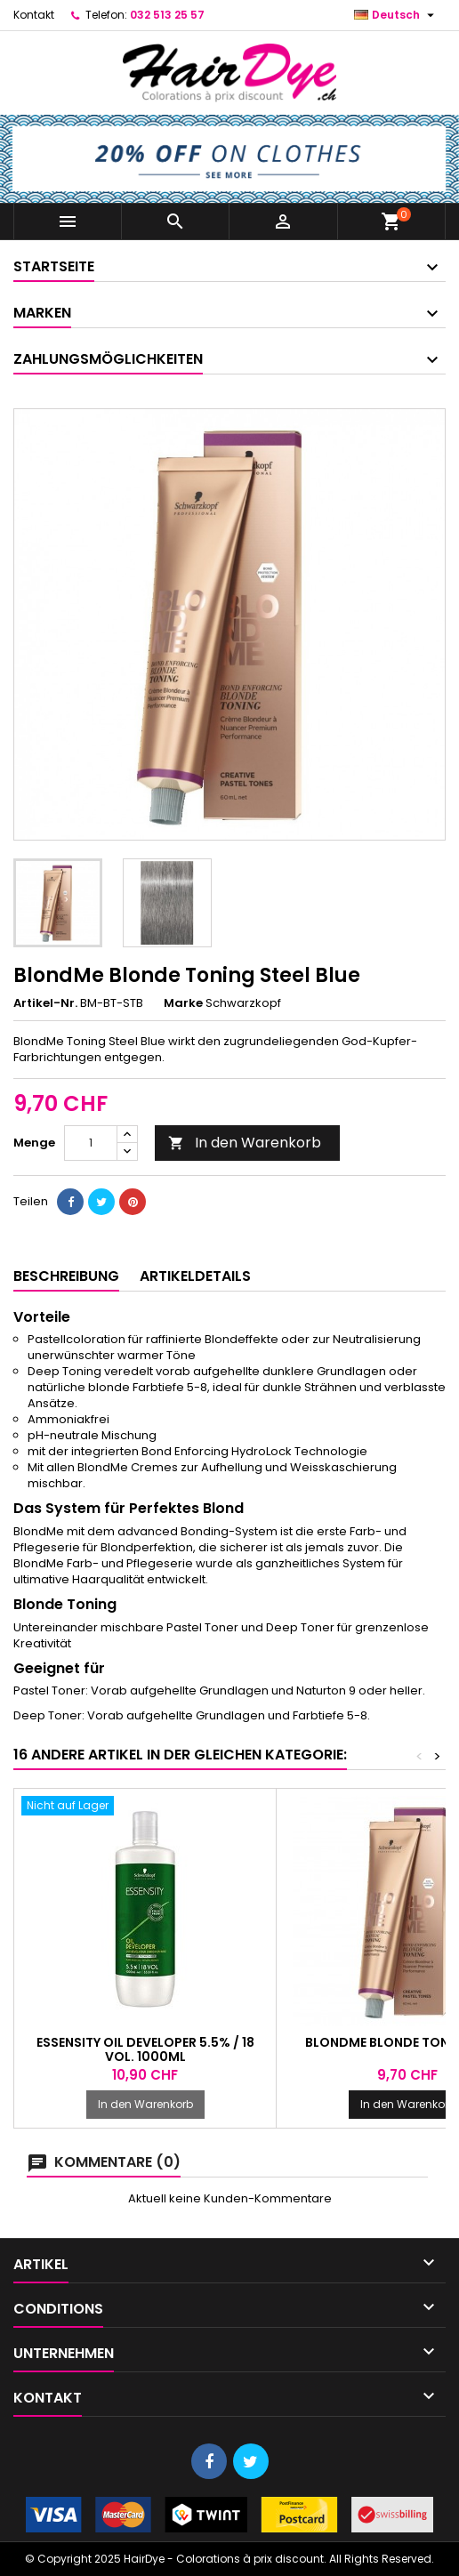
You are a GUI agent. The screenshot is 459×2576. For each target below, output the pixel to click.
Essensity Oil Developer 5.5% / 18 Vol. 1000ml (145, 2049)
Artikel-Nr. (45, 1003)
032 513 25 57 (167, 14)
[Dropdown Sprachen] (396, 15)
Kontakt (33, 14)
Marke (183, 1003)
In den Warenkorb (244, 1142)
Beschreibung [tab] (66, 1276)
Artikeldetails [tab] (195, 1276)
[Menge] (90, 1143)
